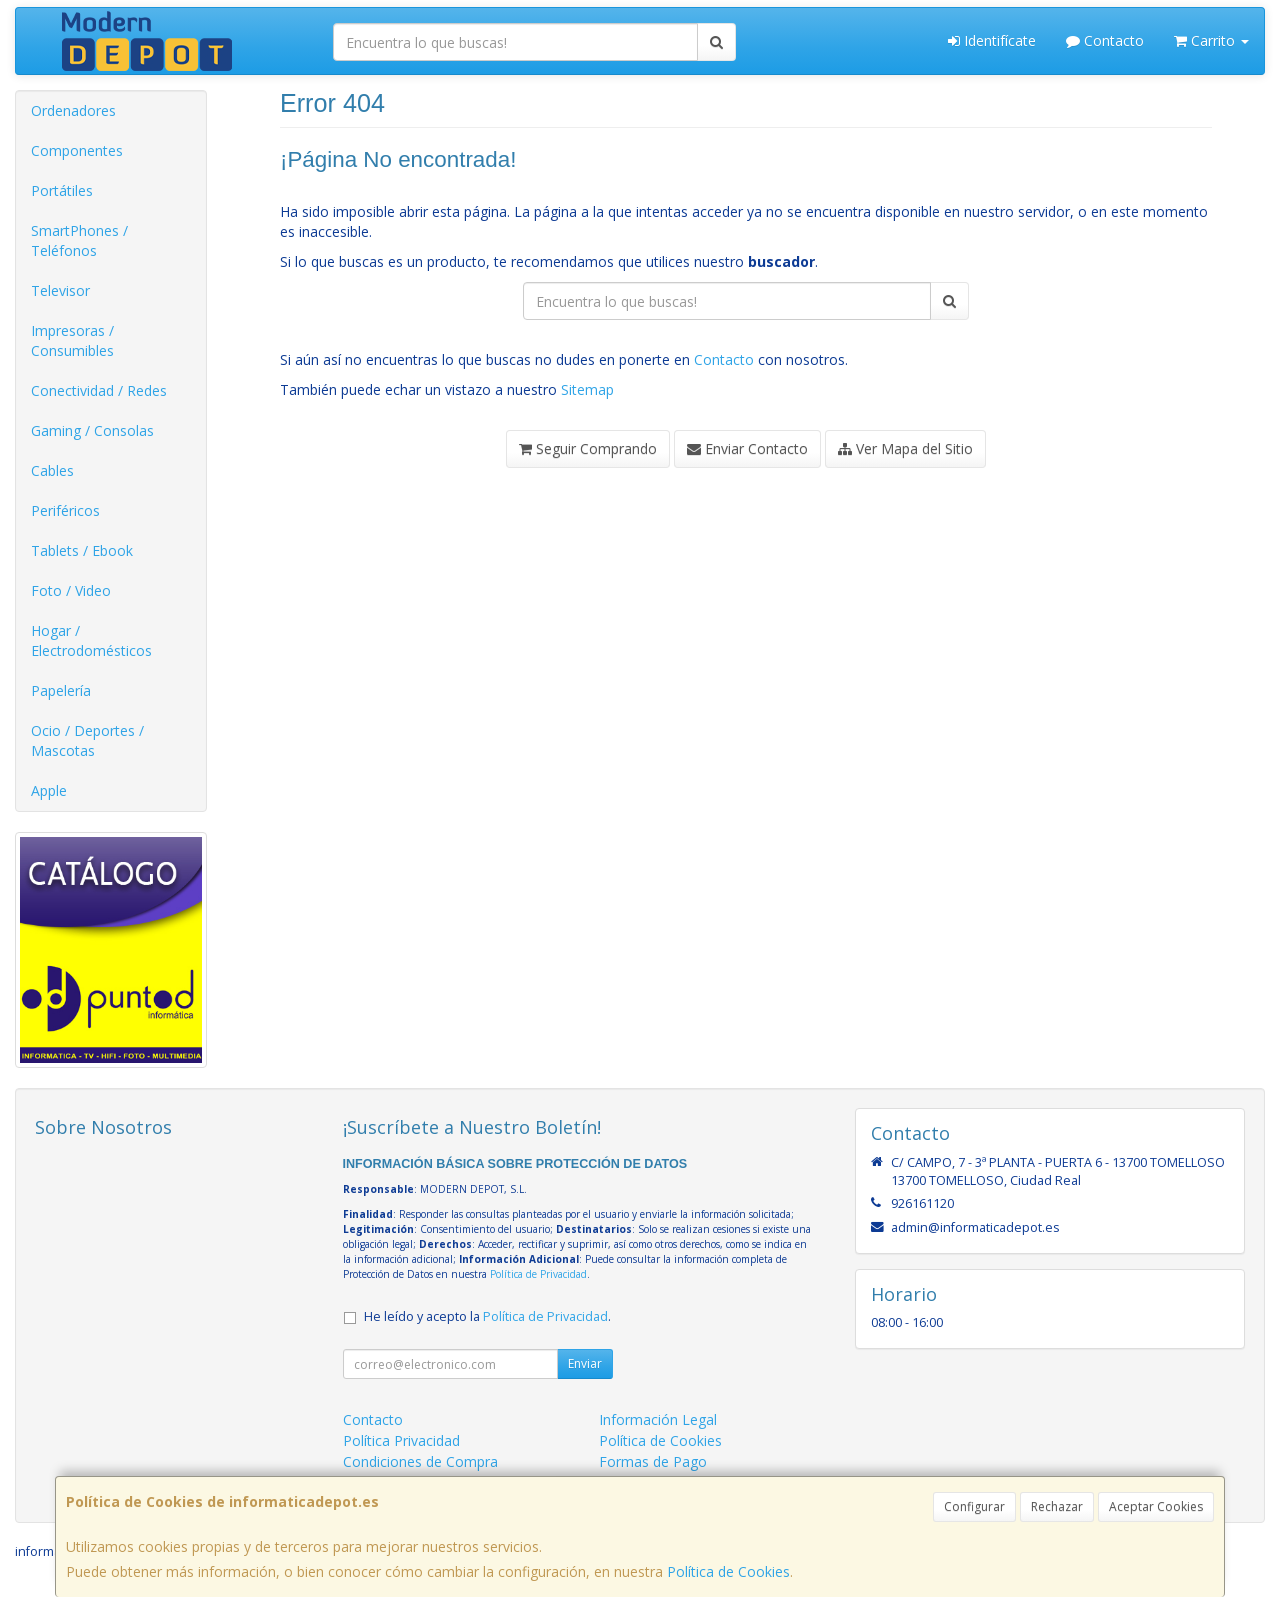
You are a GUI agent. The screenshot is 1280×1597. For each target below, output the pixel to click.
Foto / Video (71, 590)
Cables (52, 470)
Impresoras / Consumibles (72, 340)
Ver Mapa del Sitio (905, 448)
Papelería (61, 690)
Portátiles (62, 190)
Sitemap (587, 389)
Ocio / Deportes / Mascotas (87, 740)
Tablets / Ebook (82, 550)
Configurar (974, 1506)
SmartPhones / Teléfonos (79, 240)
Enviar (585, 1363)
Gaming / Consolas (92, 430)
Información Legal (658, 1419)
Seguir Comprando (588, 448)
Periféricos (65, 510)
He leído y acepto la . (487, 1316)
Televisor (60, 290)
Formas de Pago (653, 1461)
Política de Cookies (728, 1571)
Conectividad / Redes (99, 390)
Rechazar (1057, 1506)
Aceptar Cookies (1156, 1506)
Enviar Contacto (747, 448)
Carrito (1211, 40)
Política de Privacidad (538, 1274)
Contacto (1105, 40)
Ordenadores (73, 110)
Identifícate (992, 40)
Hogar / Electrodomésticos (91, 640)
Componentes (77, 150)
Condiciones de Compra (420, 1461)
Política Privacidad (401, 1440)
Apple (49, 790)
